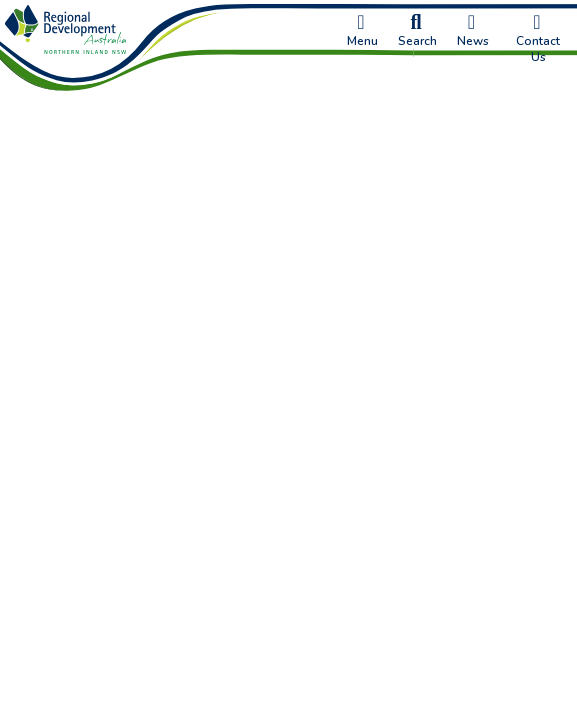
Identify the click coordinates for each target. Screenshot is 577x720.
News (473, 31)
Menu (362, 31)
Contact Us (538, 39)
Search (417, 31)
